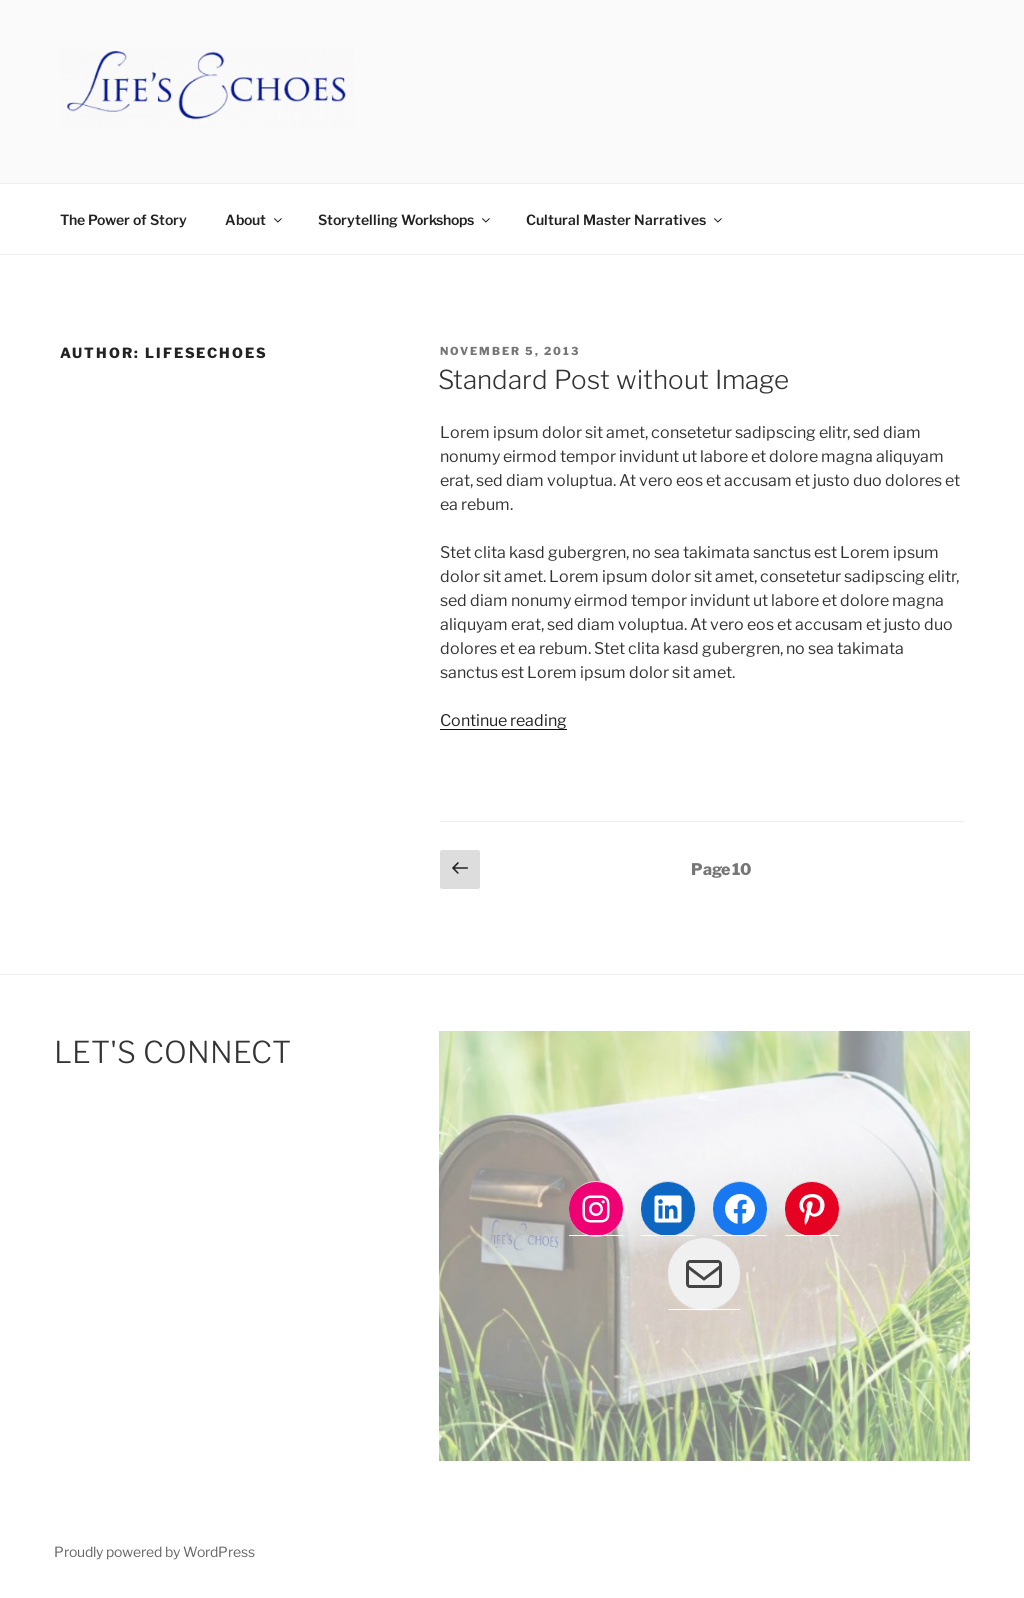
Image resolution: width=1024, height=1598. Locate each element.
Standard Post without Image (613, 379)
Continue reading (503, 720)
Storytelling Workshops (405, 219)
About (255, 219)
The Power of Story (123, 219)
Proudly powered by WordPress (154, 1551)
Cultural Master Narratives (625, 219)
